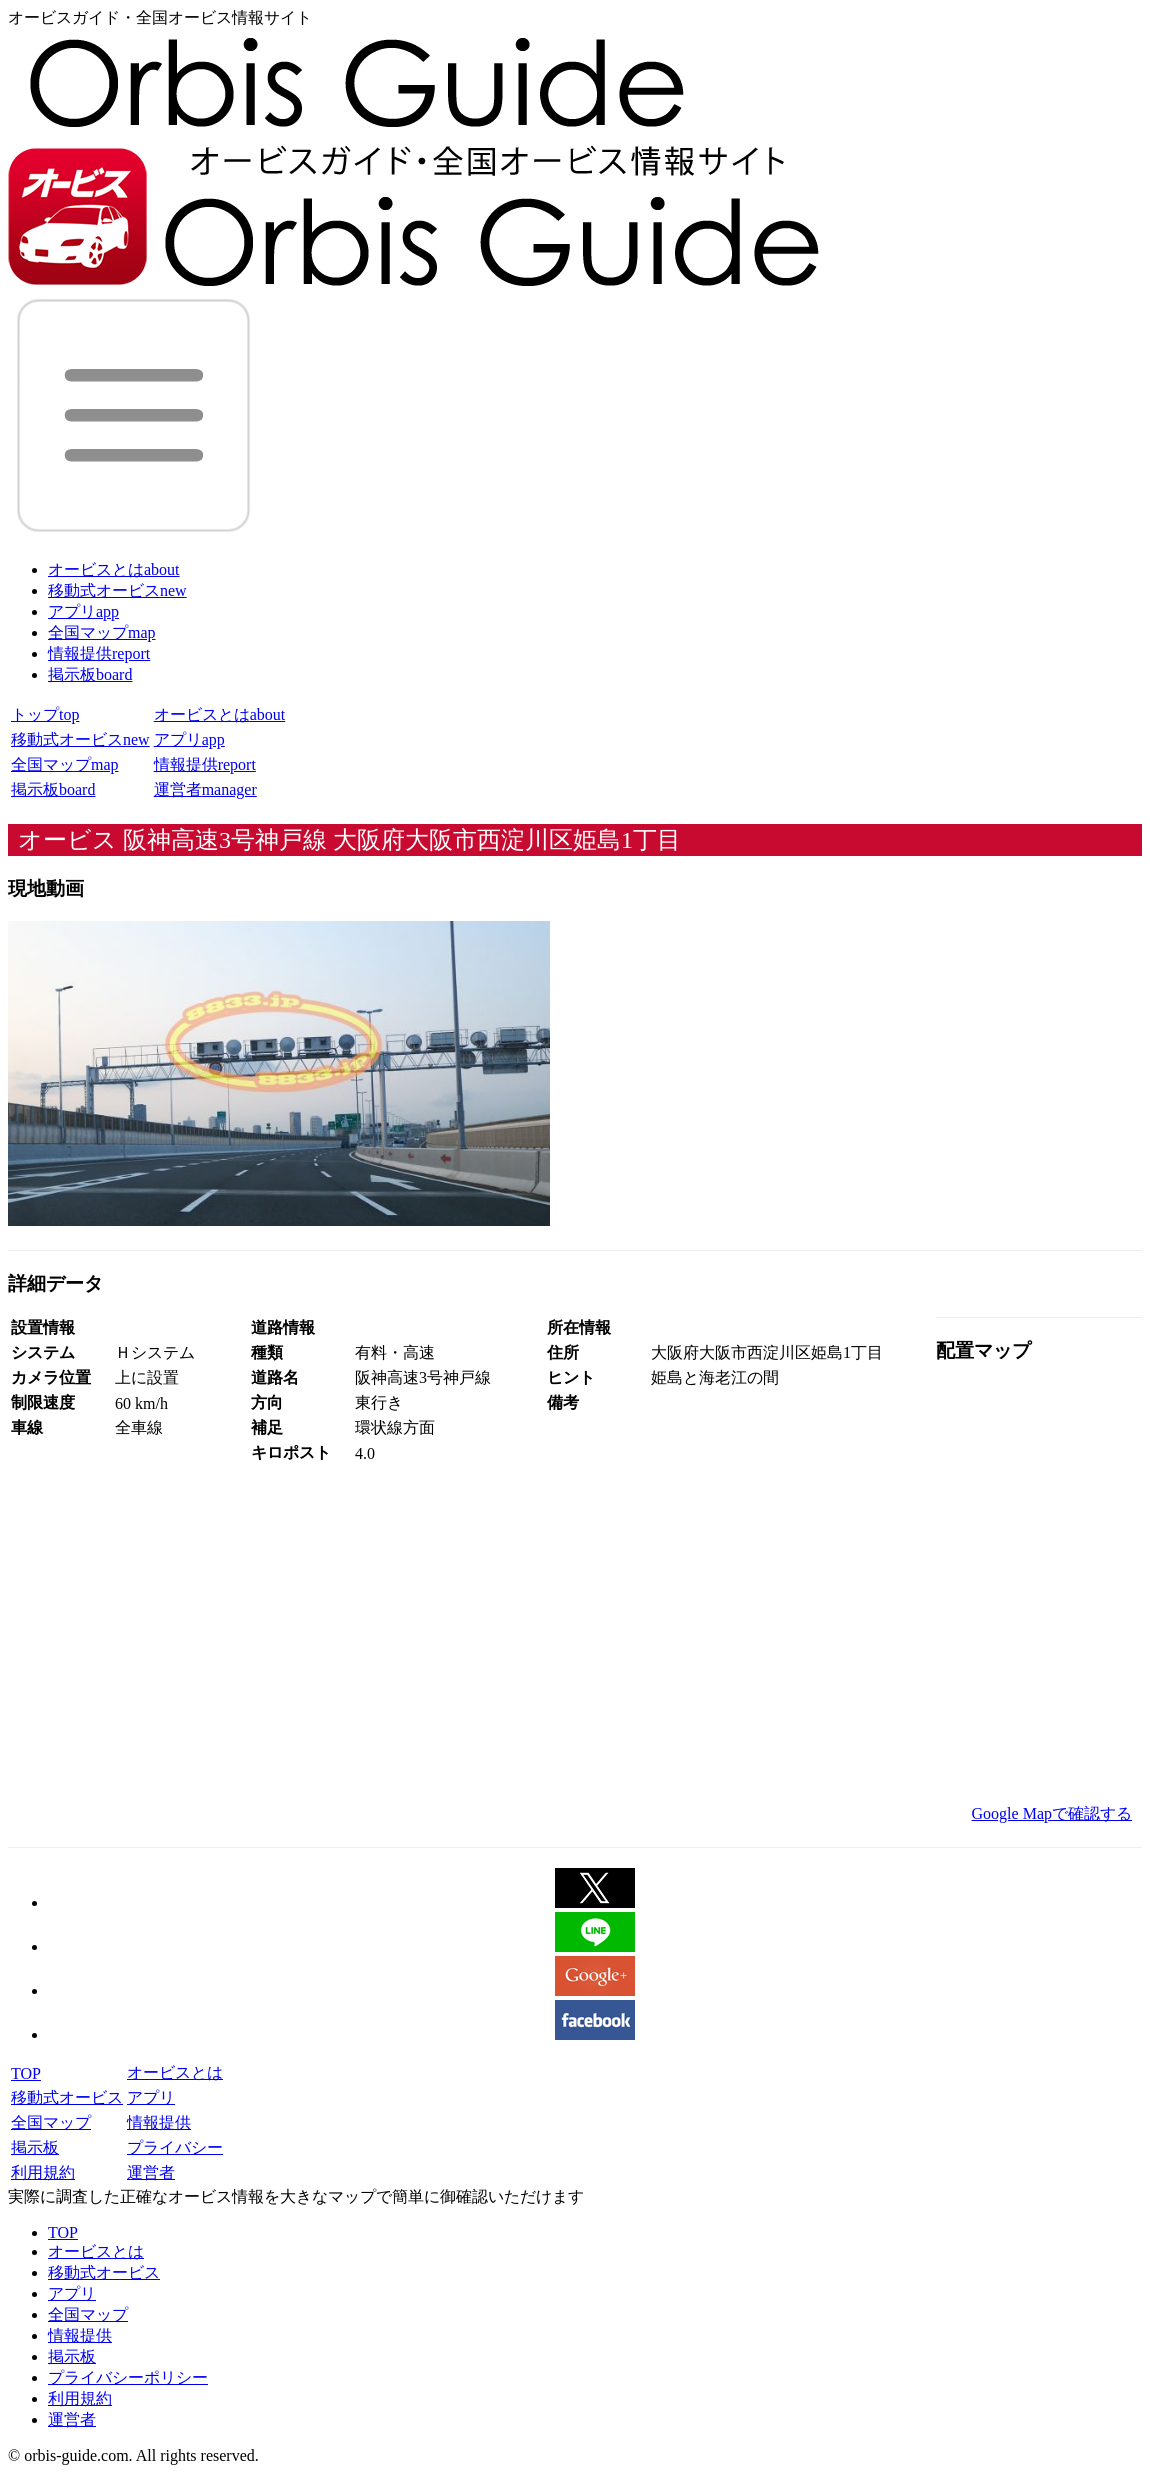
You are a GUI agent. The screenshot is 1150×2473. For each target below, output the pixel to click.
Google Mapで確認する (1052, 1813)
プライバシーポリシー (128, 2377)
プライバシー (175, 2147)
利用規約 (43, 2172)
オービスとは (114, 569)
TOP (26, 2073)
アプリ (83, 611)
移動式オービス (117, 590)
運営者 (205, 789)
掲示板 (90, 674)
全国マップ (102, 632)
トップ (45, 714)
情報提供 (99, 653)
